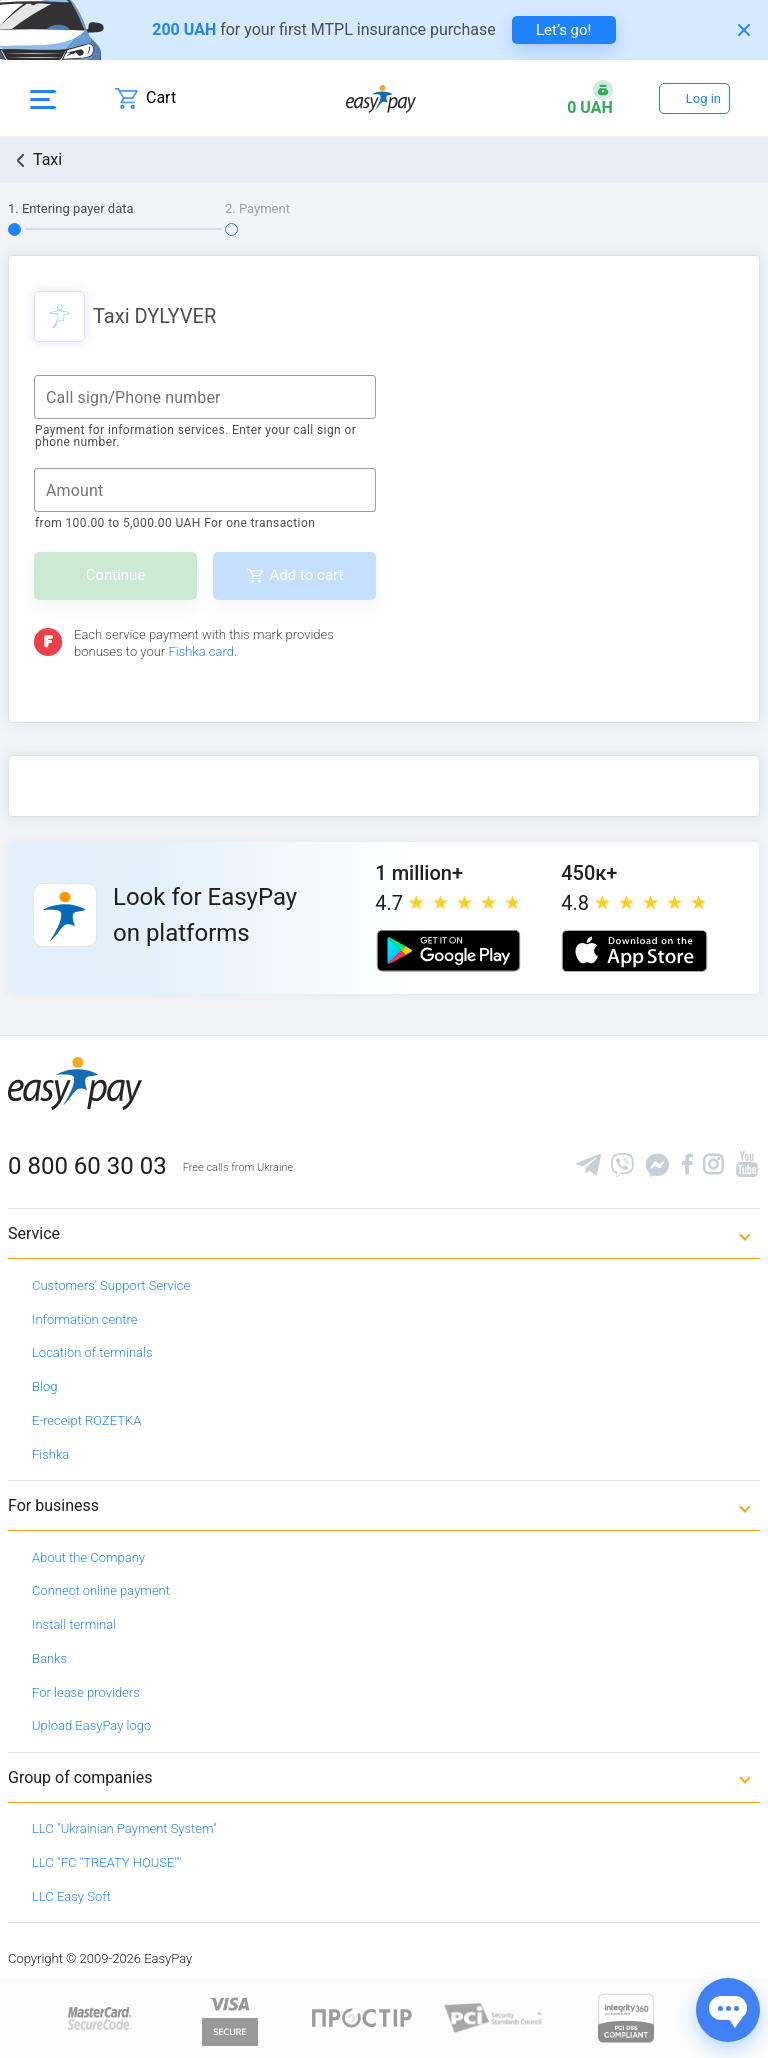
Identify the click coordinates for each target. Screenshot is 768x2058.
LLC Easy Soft (71, 1896)
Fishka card (201, 651)
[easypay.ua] (381, 98)
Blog (44, 1386)
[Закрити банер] (744, 30)
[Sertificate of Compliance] (494, 2017)
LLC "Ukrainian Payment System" (124, 1828)
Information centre (84, 1319)
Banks (49, 1658)
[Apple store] (634, 951)
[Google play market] (448, 951)
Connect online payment (101, 1590)
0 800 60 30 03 (87, 1166)
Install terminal (74, 1624)
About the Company (88, 1557)
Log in (703, 98)
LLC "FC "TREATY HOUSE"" (106, 1862)
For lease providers (86, 1692)
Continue (116, 575)
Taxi (47, 159)
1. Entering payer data (71, 208)
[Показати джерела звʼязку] (728, 2010)
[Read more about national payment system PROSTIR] (362, 2017)
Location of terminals (92, 1352)
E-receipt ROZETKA (86, 1420)
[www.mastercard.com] (98, 2017)
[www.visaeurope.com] (230, 2017)
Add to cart (307, 575)
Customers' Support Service (111, 1285)
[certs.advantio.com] (626, 2017)
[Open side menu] (43, 98)
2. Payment (257, 208)
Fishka (50, 1454)
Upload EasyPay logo (91, 1725)
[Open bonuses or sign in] (590, 98)
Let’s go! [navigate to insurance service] (563, 30)
